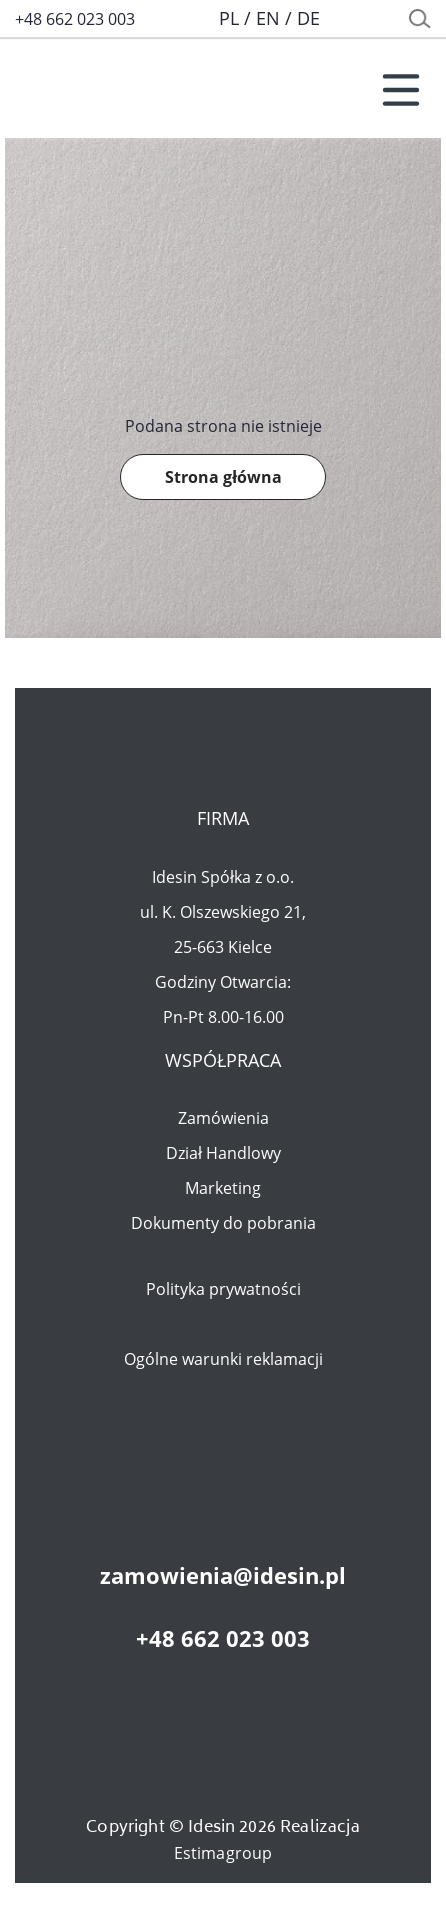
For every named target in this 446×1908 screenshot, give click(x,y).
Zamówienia (223, 1118)
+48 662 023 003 (75, 19)
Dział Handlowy (223, 1153)
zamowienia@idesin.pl (223, 1575)
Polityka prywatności (223, 1289)
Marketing (223, 1188)
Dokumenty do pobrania (223, 1223)
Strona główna (223, 477)
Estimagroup (223, 1853)
